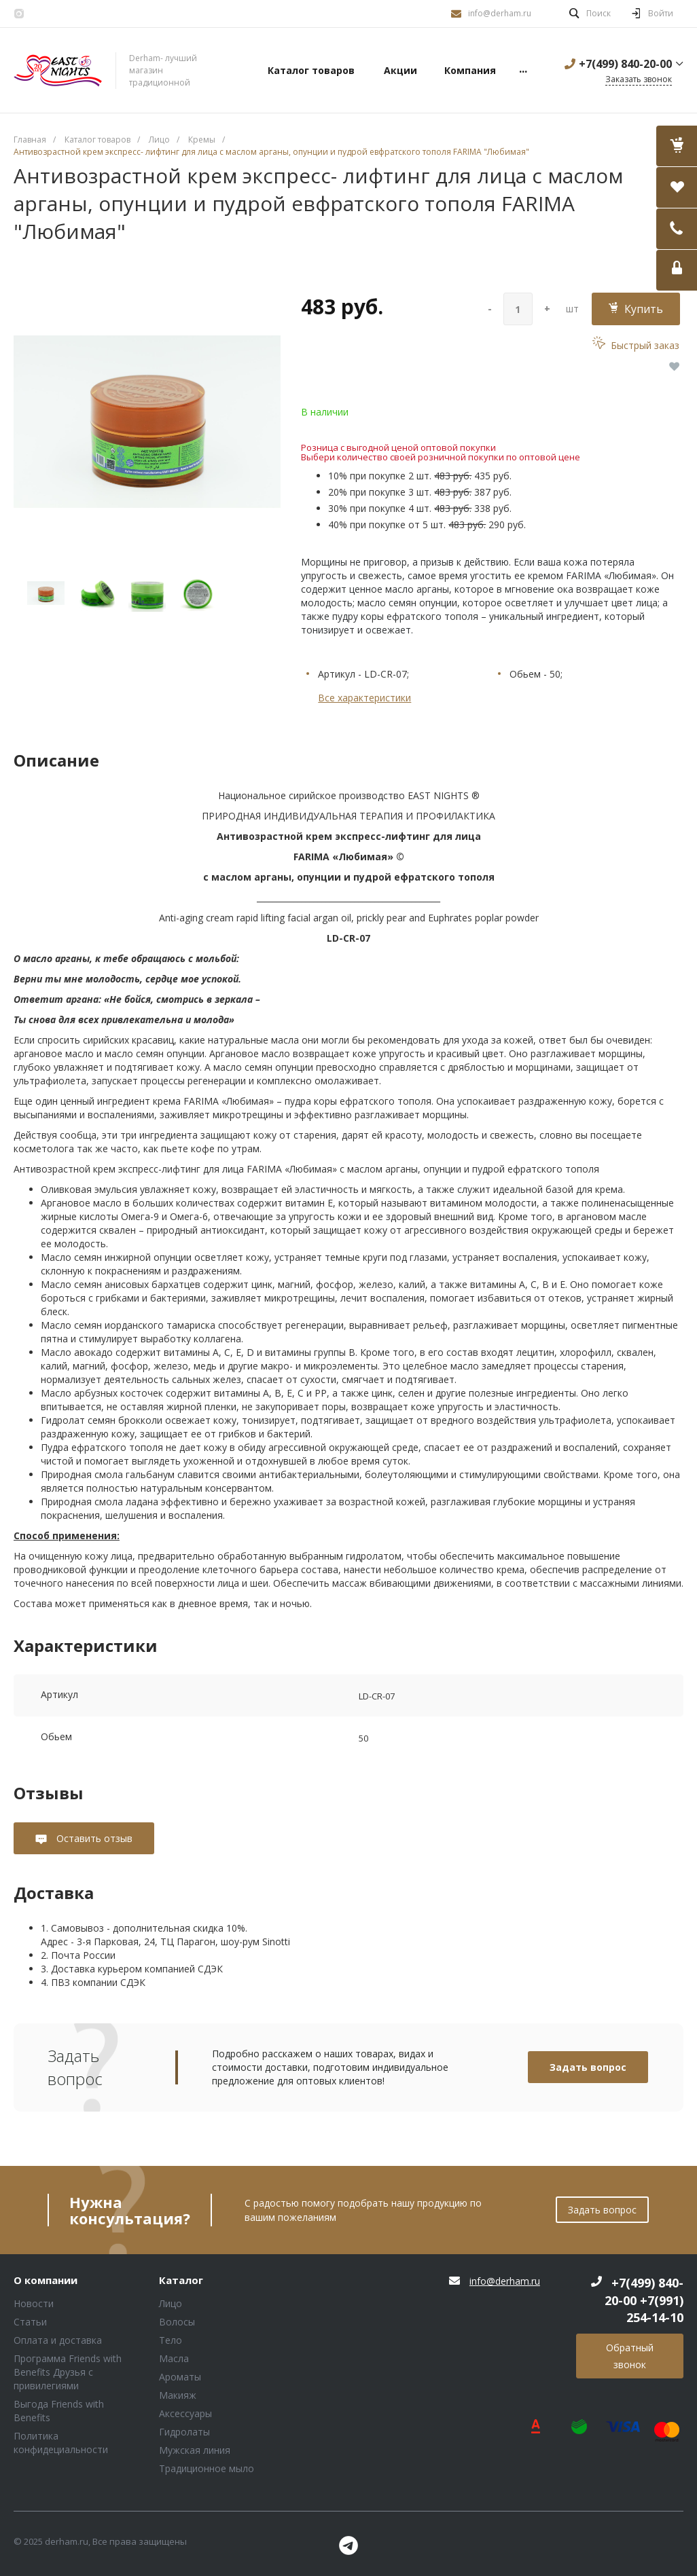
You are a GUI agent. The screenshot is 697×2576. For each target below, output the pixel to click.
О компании (45, 2281)
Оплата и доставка (58, 2340)
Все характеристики (364, 697)
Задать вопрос (588, 2067)
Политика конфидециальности (61, 2442)
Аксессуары (185, 2413)
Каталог (181, 2281)
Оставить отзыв (93, 1838)
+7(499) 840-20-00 (625, 63)
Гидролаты (184, 2431)
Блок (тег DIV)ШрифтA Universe (58, 70)
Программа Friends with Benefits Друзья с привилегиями (68, 2372)
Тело (170, 2340)
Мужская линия (194, 2450)
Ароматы (180, 2376)
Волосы (177, 2321)
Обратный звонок (630, 2356)
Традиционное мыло (206, 2468)
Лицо (170, 2303)
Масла (174, 2358)
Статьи (30, 2321)
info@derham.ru (499, 13)
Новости (34, 2303)
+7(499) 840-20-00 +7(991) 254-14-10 (644, 2300)
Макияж (177, 2395)
